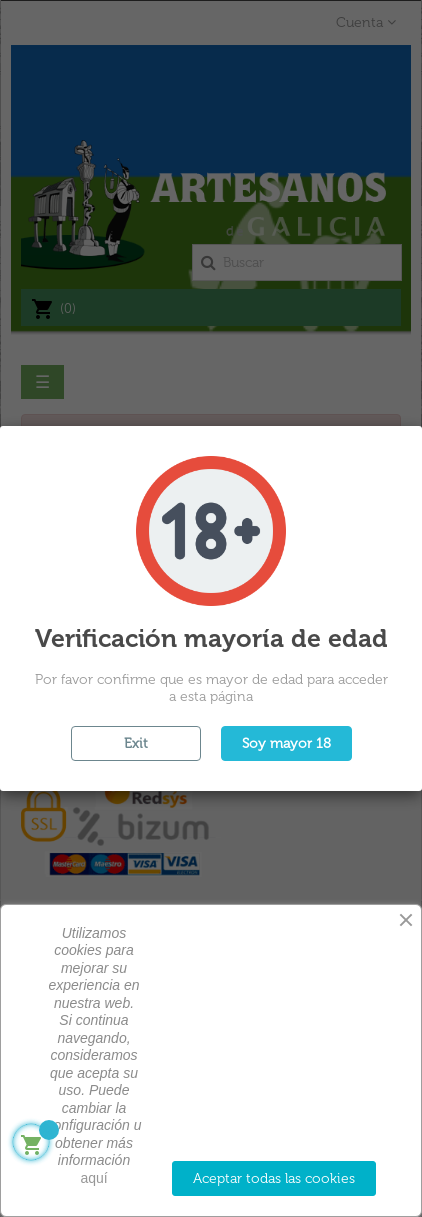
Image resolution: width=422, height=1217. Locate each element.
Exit (136, 743)
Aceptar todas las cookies (274, 1178)
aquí (93, 1178)
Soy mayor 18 (286, 743)
